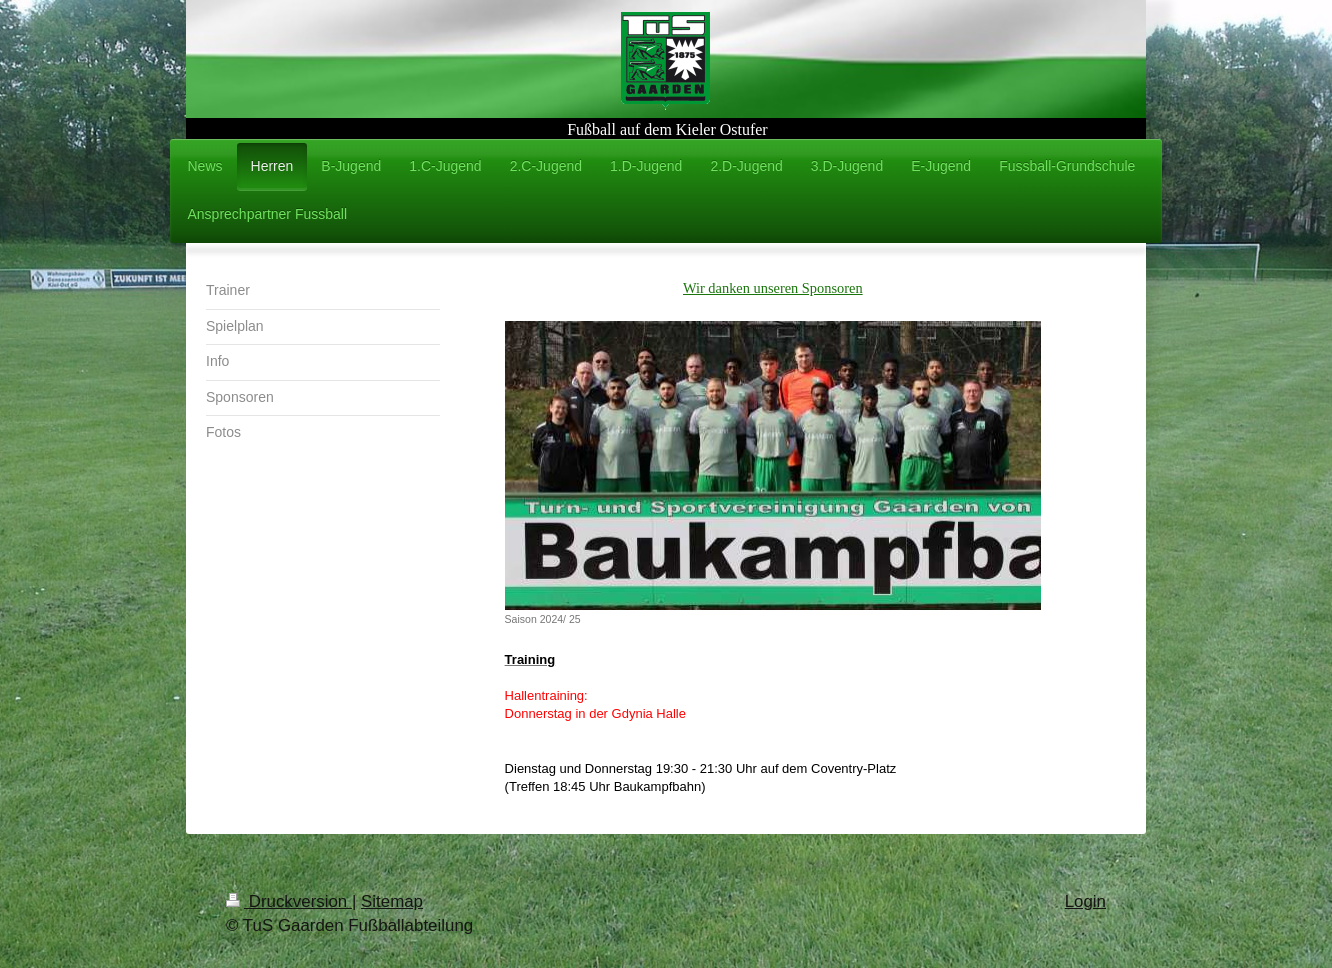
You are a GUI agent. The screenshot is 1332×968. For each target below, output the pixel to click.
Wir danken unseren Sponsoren (773, 288)
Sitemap (392, 901)
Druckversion (289, 901)
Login (1085, 901)
